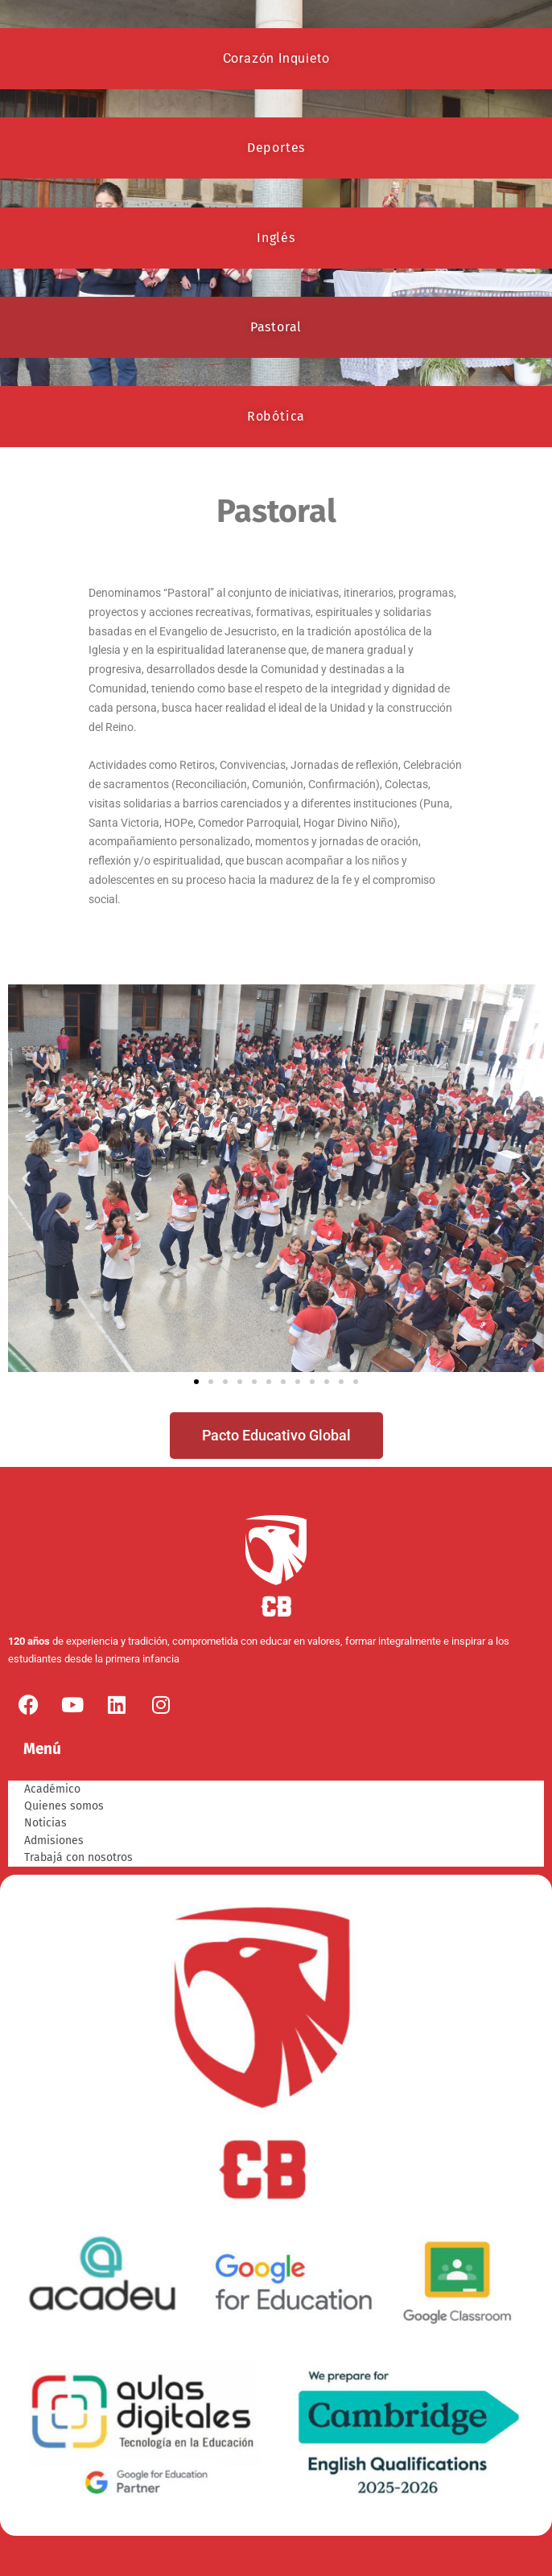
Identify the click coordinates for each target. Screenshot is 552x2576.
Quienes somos (64, 1806)
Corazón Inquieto (276, 58)
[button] (26, 1179)
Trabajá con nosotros (78, 1857)
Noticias (45, 1823)
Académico (52, 1789)
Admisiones (54, 1840)
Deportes (276, 147)
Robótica (276, 416)
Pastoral (276, 327)
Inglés (276, 237)
